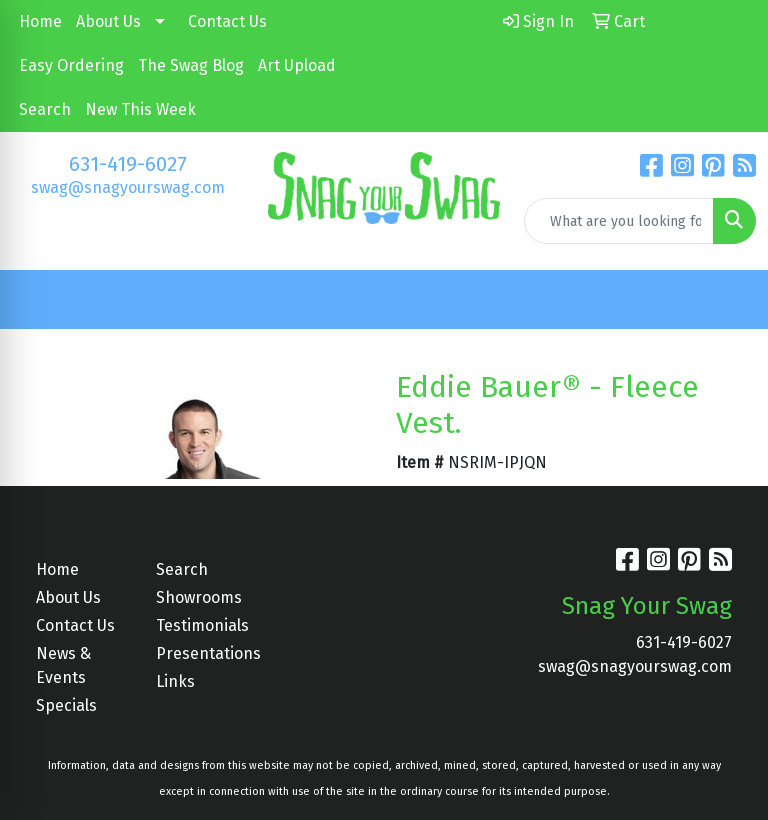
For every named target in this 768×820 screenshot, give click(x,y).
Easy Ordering (71, 65)
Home (40, 21)
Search (45, 109)
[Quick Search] (619, 221)
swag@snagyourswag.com (128, 187)
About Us (108, 21)
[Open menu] (728, 300)
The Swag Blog (191, 65)
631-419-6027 (128, 164)
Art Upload (297, 65)
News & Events (63, 665)
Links (175, 681)
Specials (66, 705)
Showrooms (199, 597)
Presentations (204, 653)
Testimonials (202, 625)
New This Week (140, 109)
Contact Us (227, 21)
